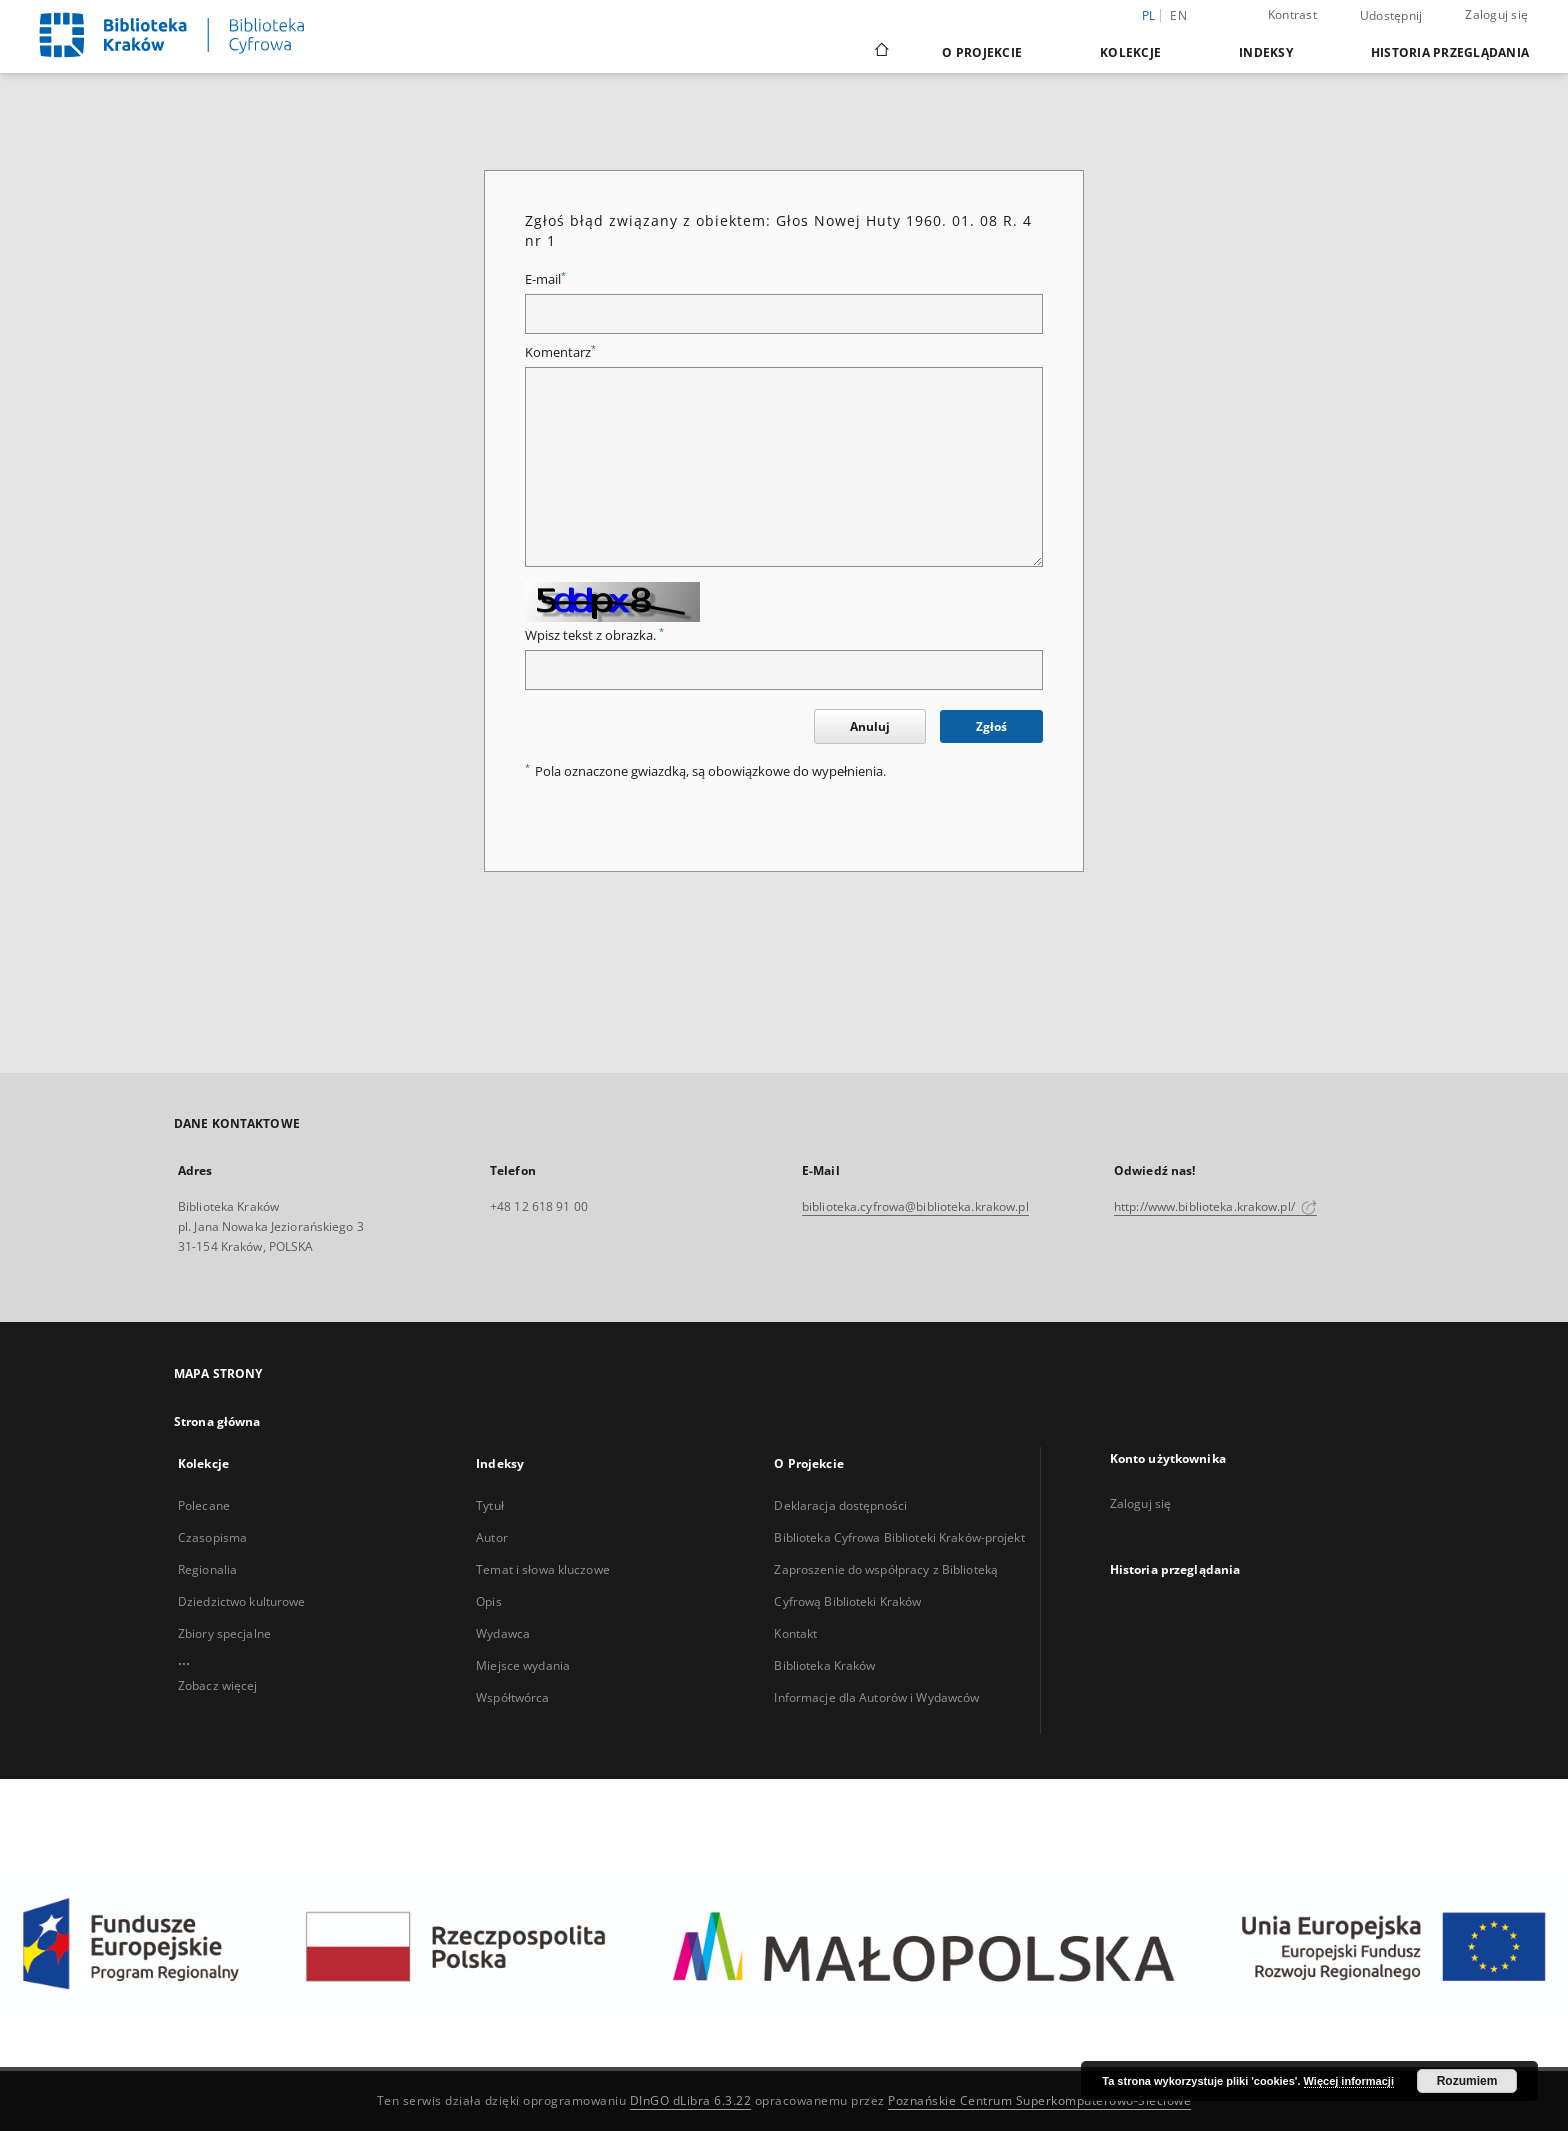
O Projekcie (982, 52)
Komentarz (560, 352)
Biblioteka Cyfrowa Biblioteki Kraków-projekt (899, 1537)
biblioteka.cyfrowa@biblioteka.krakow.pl (915, 1206)
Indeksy (1266, 52)
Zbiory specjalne (224, 1633)
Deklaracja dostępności (840, 1505)
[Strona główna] (880, 52)
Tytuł (490, 1505)
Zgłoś (991, 726)
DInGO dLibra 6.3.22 (691, 2100)
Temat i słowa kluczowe (543, 1569)
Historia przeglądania (1450, 52)
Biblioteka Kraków (824, 1665)
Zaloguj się (1496, 14)
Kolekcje (1130, 52)
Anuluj (870, 726)
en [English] (1178, 15)
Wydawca (503, 1633)
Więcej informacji (1349, 2081)
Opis (488, 1601)
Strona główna (217, 1421)
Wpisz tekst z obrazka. (594, 635)
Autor (492, 1537)
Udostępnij (1391, 16)
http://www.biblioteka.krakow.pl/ (1215, 1206)
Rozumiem (1467, 2081)
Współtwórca (512, 1697)
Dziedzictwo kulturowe (242, 1601)
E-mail (545, 279)
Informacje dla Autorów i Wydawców (876, 1697)
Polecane (204, 1505)
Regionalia (207, 1569)
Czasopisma (212, 1537)
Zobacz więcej (218, 1685)
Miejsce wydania (523, 1665)
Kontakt (795, 1633)
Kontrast (1292, 14)
